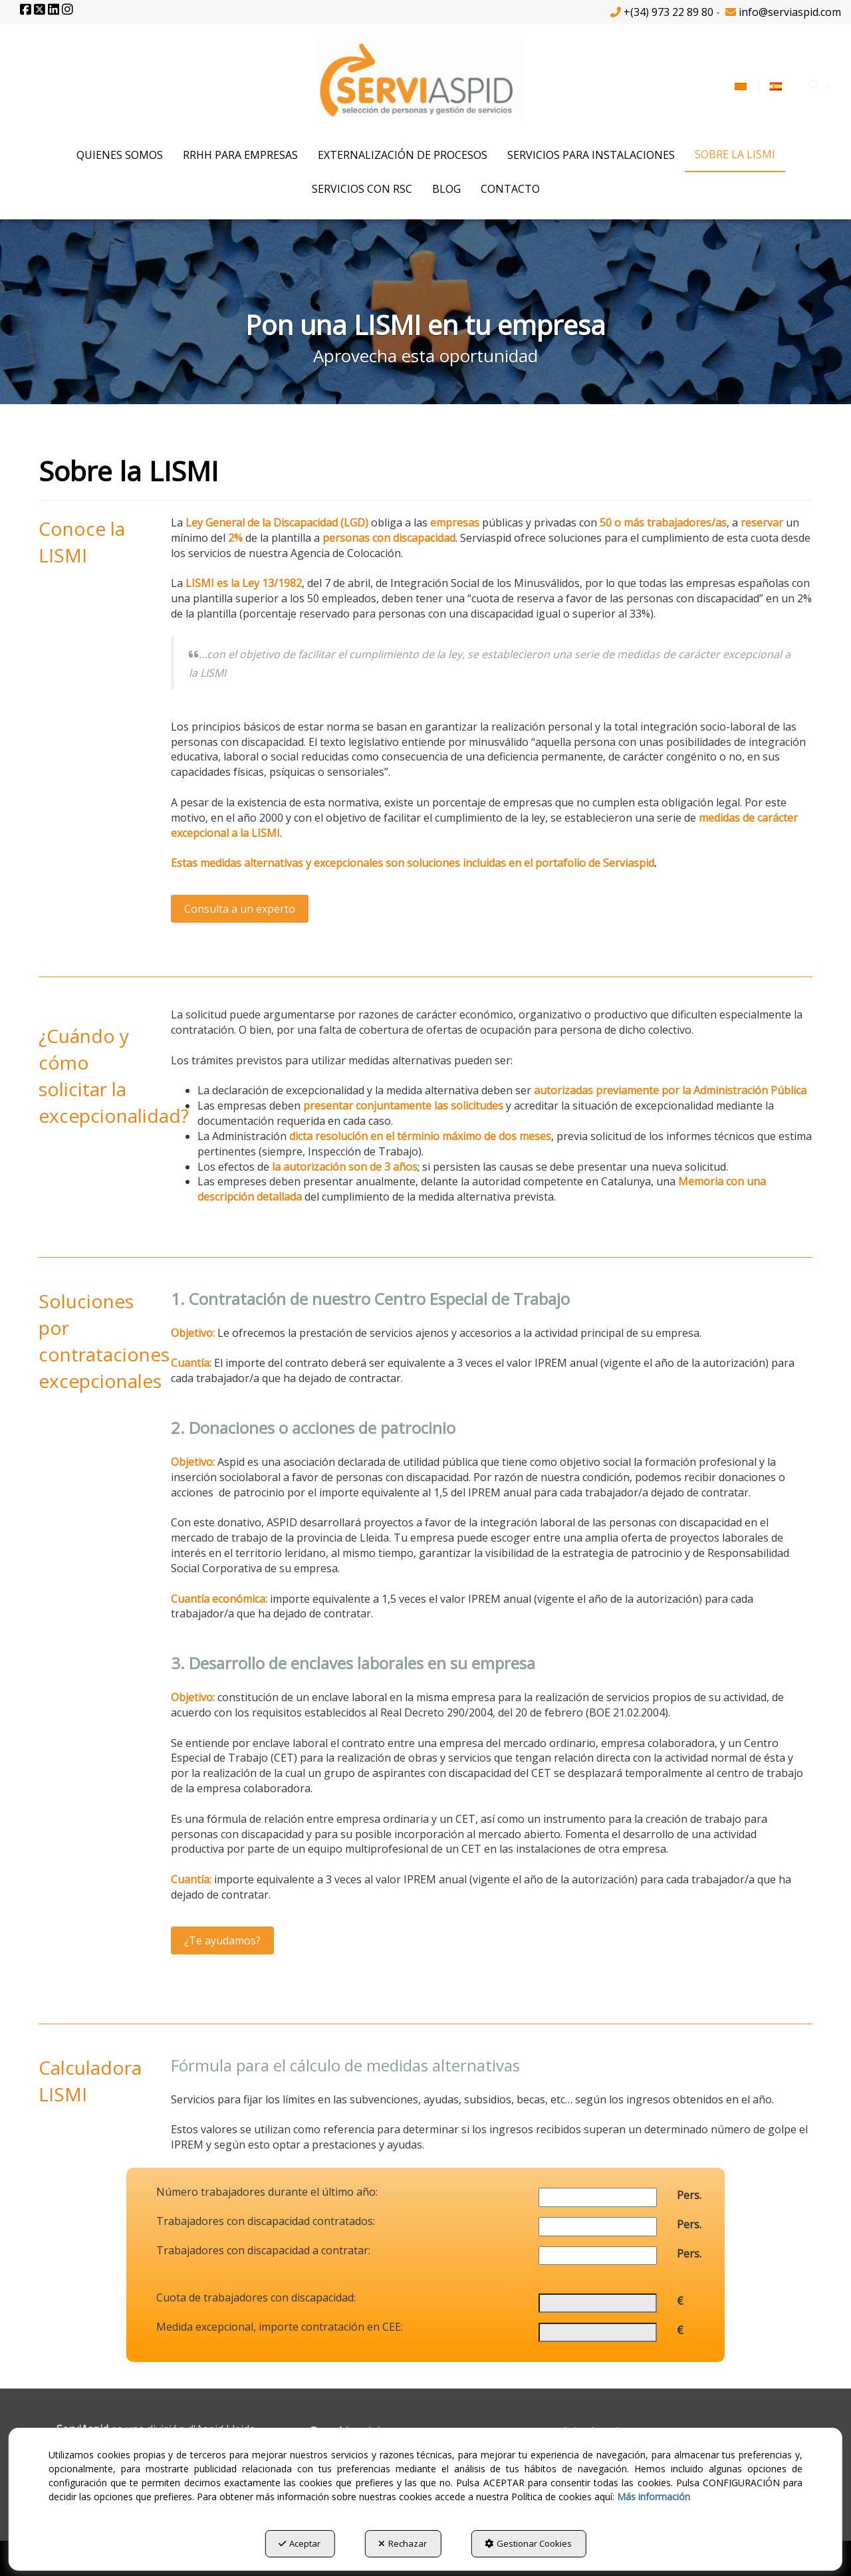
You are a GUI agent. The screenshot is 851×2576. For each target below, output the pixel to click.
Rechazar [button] (402, 2543)
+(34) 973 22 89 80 (668, 12)
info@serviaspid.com (790, 12)
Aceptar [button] (299, 2543)
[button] (27, 10)
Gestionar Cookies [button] (528, 2543)
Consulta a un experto (239, 908)
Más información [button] (653, 2496)
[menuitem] (758, 85)
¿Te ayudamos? (222, 1940)
